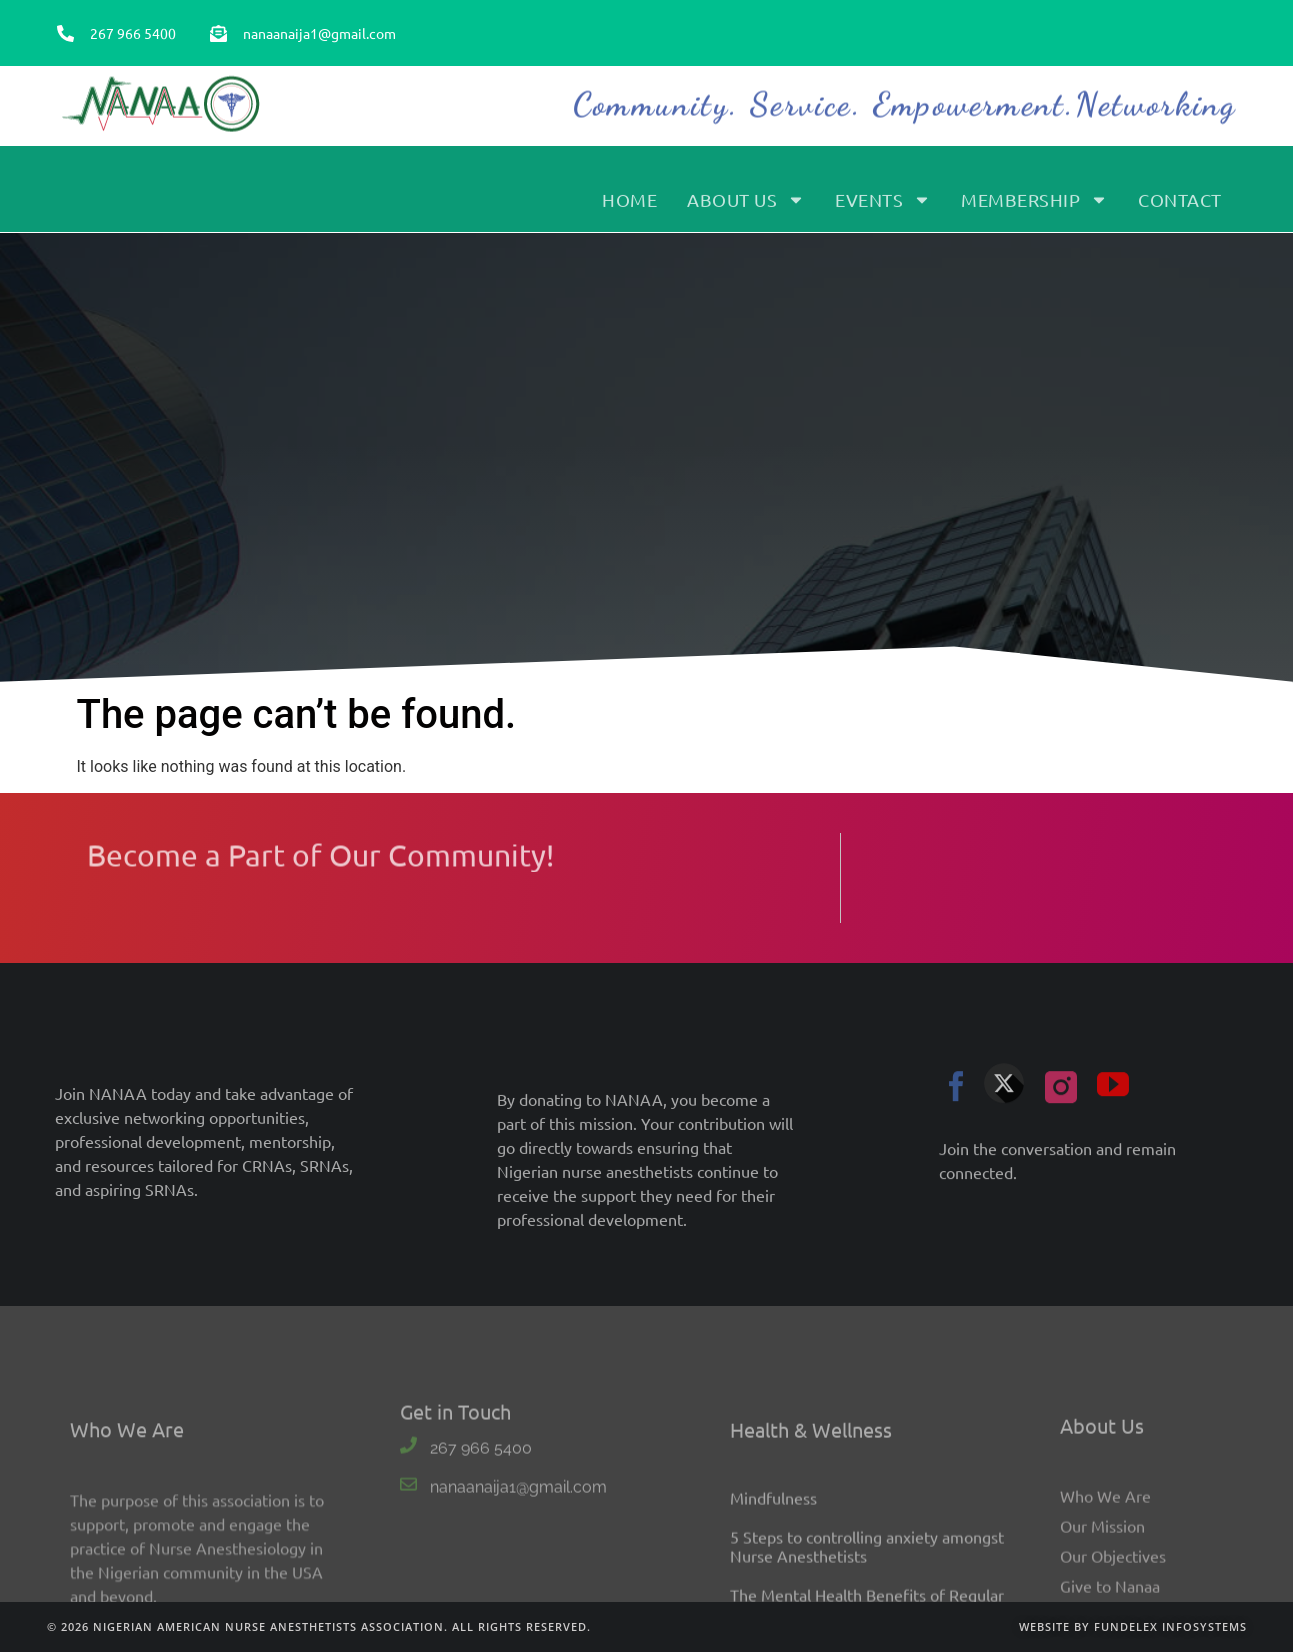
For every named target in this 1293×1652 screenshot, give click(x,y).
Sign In (1199, 53)
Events (883, 210)
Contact (1180, 209)
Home (629, 209)
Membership (1034, 210)
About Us (746, 210)
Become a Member (1095, 53)
